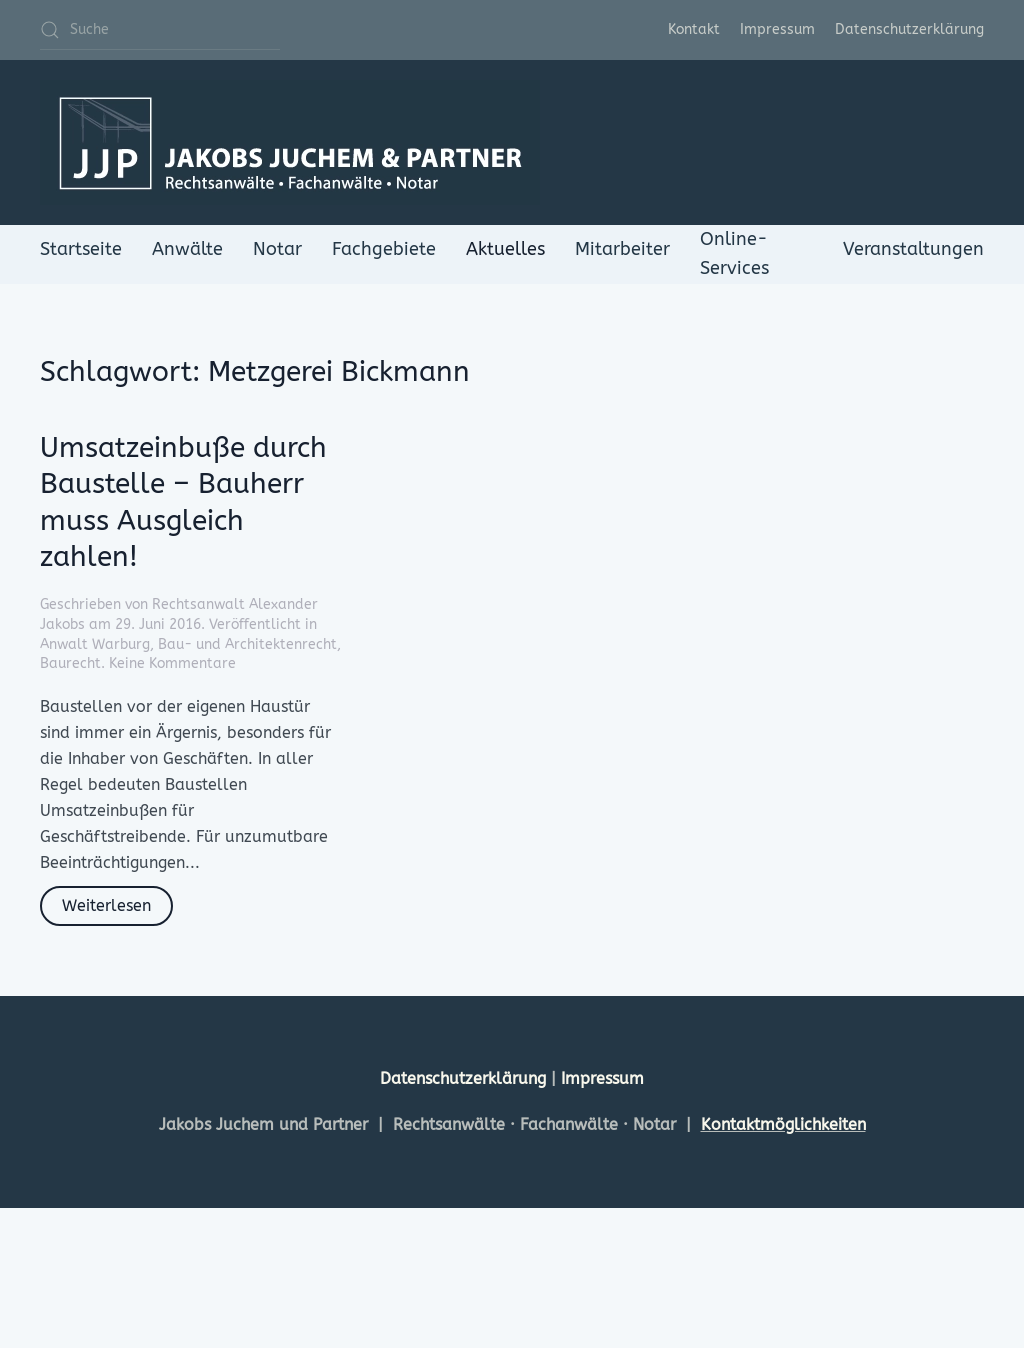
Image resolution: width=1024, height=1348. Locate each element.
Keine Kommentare (172, 663)
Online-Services (734, 253)
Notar (277, 249)
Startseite (81, 249)
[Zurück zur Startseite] (290, 142)
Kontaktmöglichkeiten (783, 1124)
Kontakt (694, 29)
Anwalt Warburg (95, 644)
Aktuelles (505, 249)
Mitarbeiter (622, 249)
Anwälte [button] (187, 249)
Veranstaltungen (913, 249)
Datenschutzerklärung (909, 29)
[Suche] (160, 30)
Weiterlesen (106, 905)
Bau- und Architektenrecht (247, 644)
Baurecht (70, 663)
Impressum (777, 29)
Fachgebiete (384, 249)
